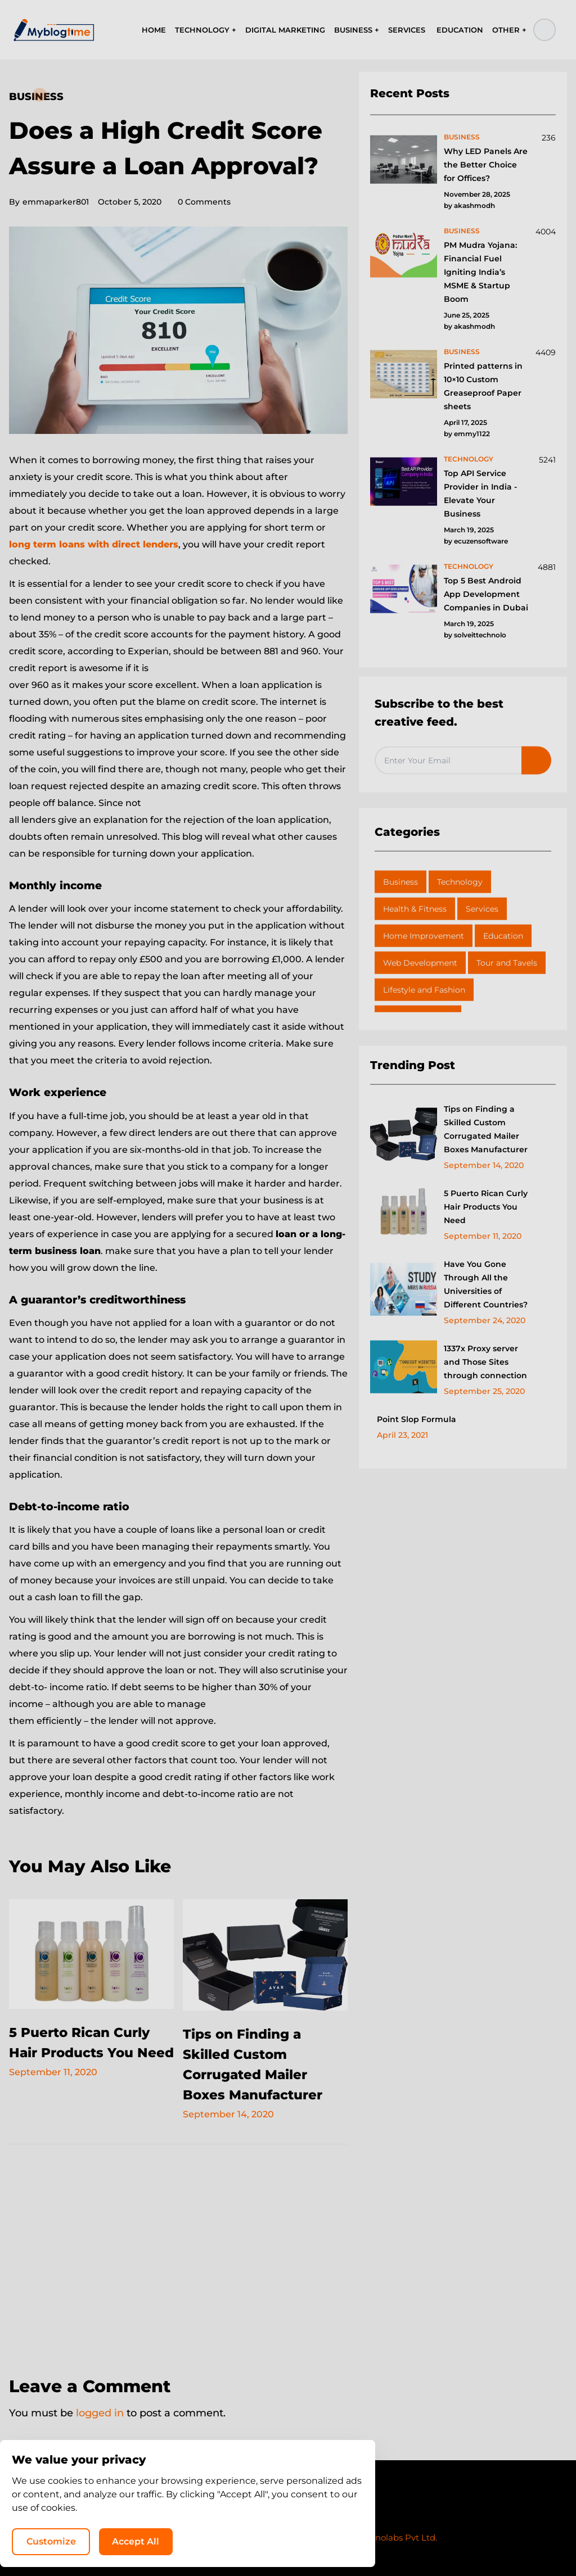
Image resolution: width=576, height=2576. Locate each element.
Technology (460, 882)
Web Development (420, 963)
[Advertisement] (178, 2252)
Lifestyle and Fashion (424, 990)
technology (468, 459)
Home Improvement (423, 936)
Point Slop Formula (416, 1419)
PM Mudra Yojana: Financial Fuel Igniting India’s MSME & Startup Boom (480, 272)
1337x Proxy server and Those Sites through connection (485, 1361)
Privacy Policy (254, 2516)
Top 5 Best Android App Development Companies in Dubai (486, 594)
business (462, 137)
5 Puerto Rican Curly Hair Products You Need (83, 2052)
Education (503, 936)
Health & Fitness (415, 909)
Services (482, 909)
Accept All (424, 2539)
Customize (338, 2539)
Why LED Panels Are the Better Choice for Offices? (486, 164)
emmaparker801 (49, 202)
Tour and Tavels (506, 963)
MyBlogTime (254, 2537)
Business (36, 96)
